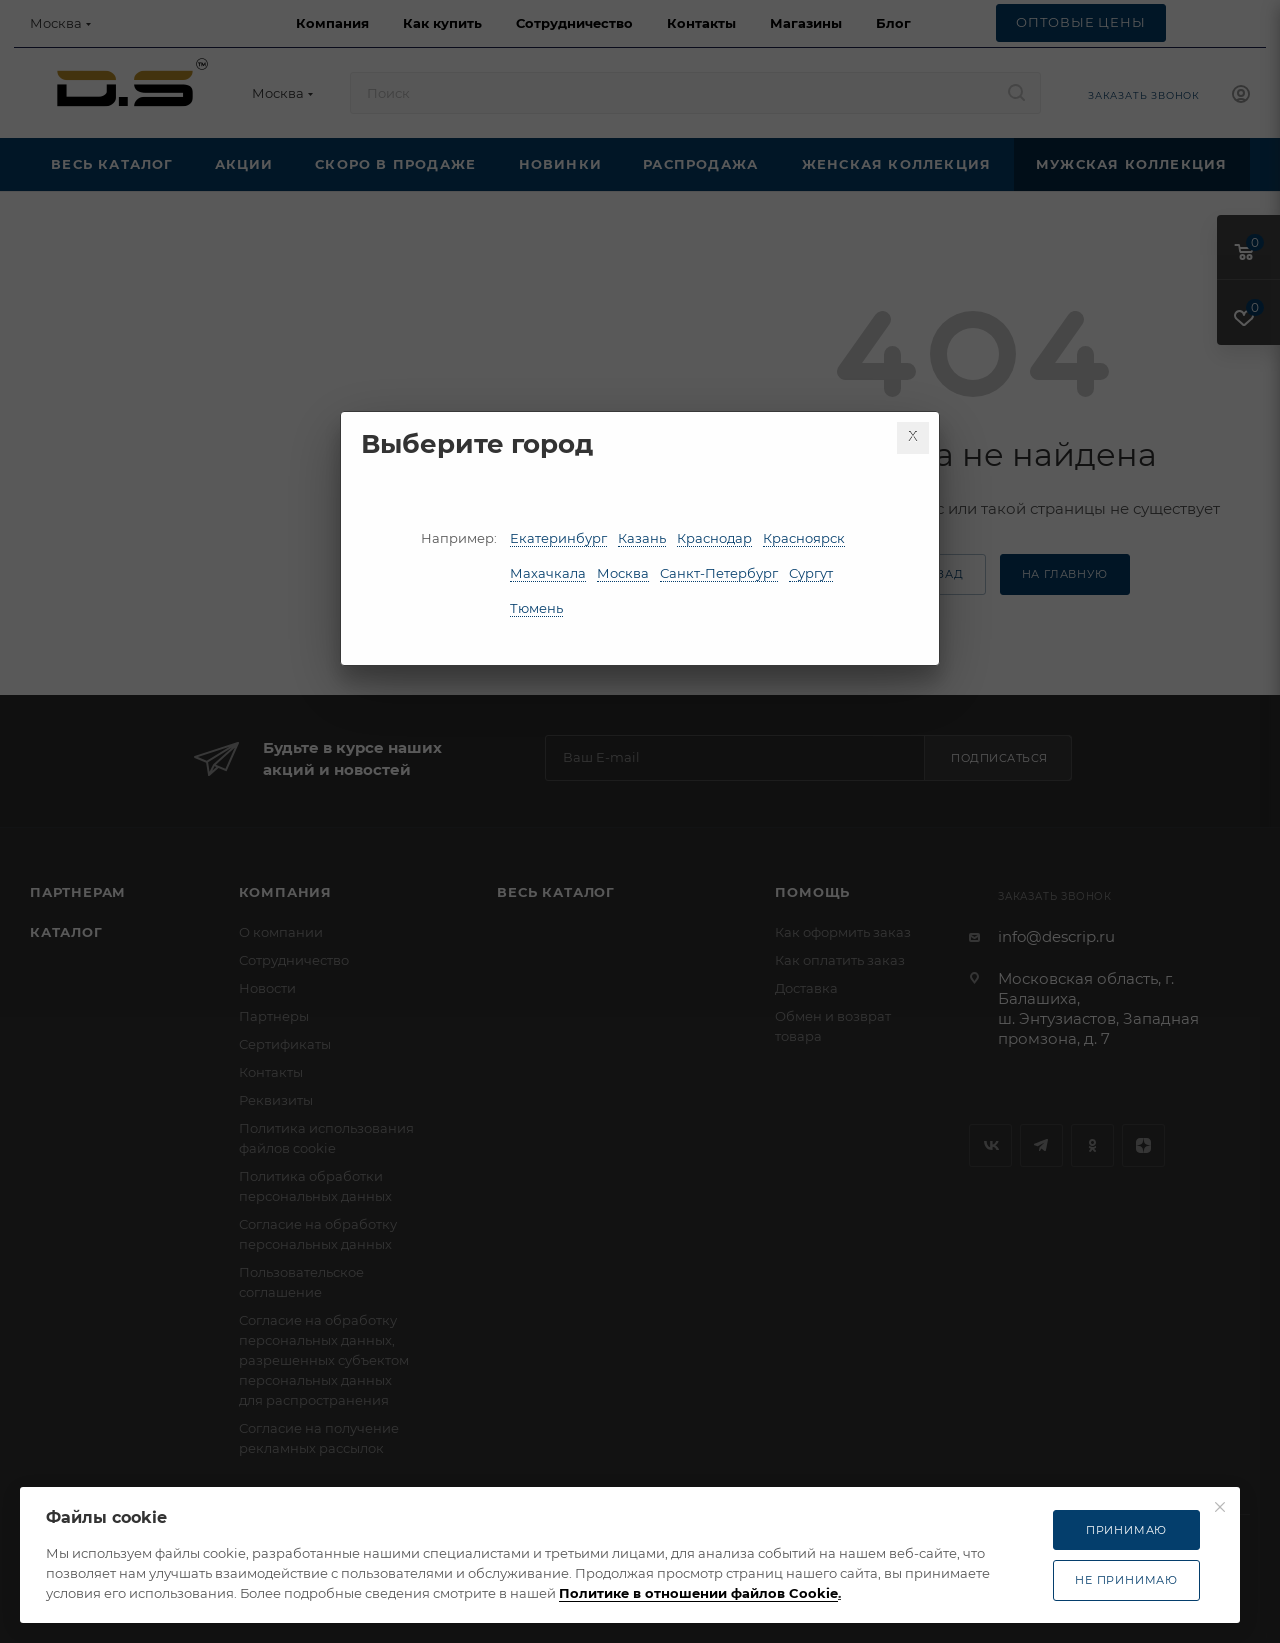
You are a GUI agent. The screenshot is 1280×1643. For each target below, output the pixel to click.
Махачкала (548, 573)
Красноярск (804, 538)
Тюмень (536, 608)
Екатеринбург (558, 538)
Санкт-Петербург (719, 573)
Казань (642, 538)
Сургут (811, 573)
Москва (623, 573)
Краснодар (714, 538)
